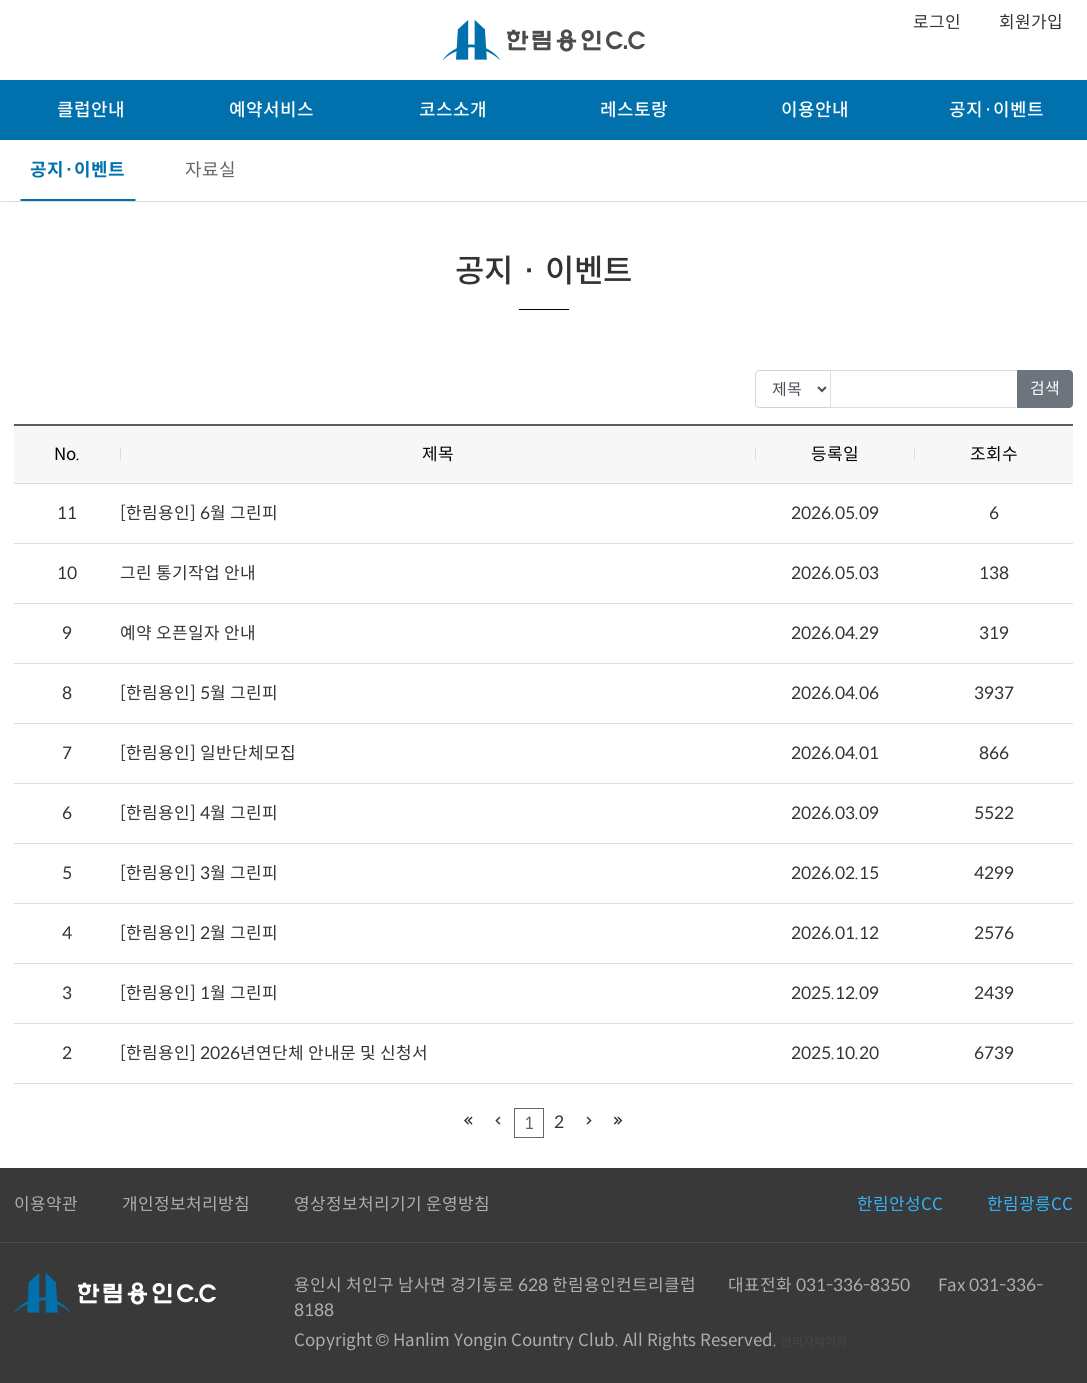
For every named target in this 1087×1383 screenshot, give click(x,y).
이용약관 (46, 1204)
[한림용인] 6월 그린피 (199, 513)
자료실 (210, 170)
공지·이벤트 (77, 170)
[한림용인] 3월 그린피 (199, 873)
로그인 (937, 22)
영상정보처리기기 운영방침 (392, 1204)
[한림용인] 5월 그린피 (199, 693)
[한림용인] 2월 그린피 (199, 933)
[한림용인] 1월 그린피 (199, 993)
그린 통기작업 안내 (188, 573)
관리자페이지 (814, 1341)
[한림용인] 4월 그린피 (199, 813)
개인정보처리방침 (186, 1204)
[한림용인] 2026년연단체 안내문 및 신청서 (274, 1053)
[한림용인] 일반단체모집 (208, 753)
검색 (1045, 388)
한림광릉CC (1030, 1204)
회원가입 (1031, 22)
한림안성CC (900, 1204)
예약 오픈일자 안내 (188, 633)
